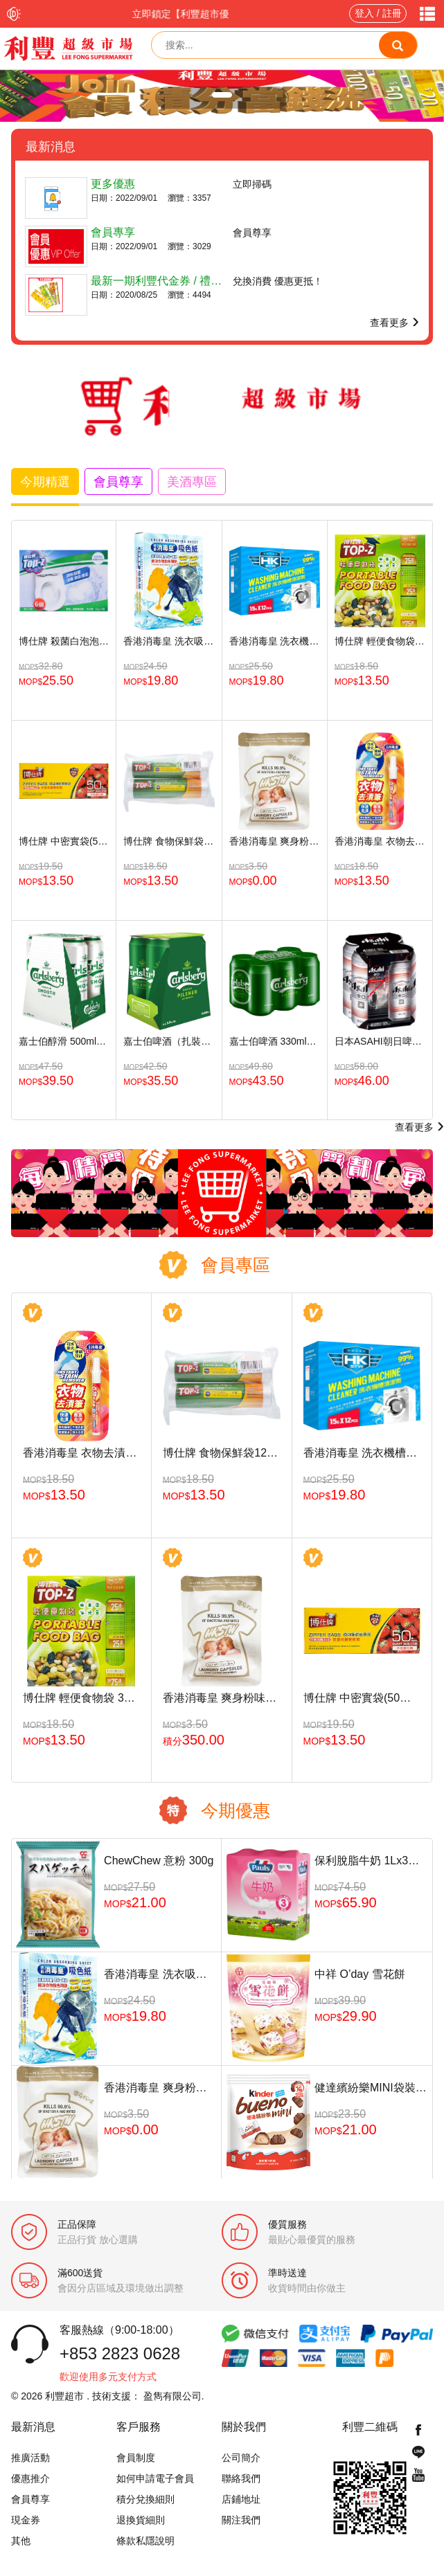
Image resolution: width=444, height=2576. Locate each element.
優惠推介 (30, 2478)
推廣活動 (30, 2457)
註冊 (392, 13)
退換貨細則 (140, 2520)
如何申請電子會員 (155, 2478)
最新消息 (33, 2427)
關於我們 (244, 2427)
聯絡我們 (241, 2478)
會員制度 (135, 2457)
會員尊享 (30, 2499)
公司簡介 (241, 2457)
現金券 (25, 2520)
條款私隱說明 (145, 2541)
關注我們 (241, 2520)
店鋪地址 (241, 2499)
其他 (20, 2541)
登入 (364, 13)
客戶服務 (138, 2427)
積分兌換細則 (145, 2499)
